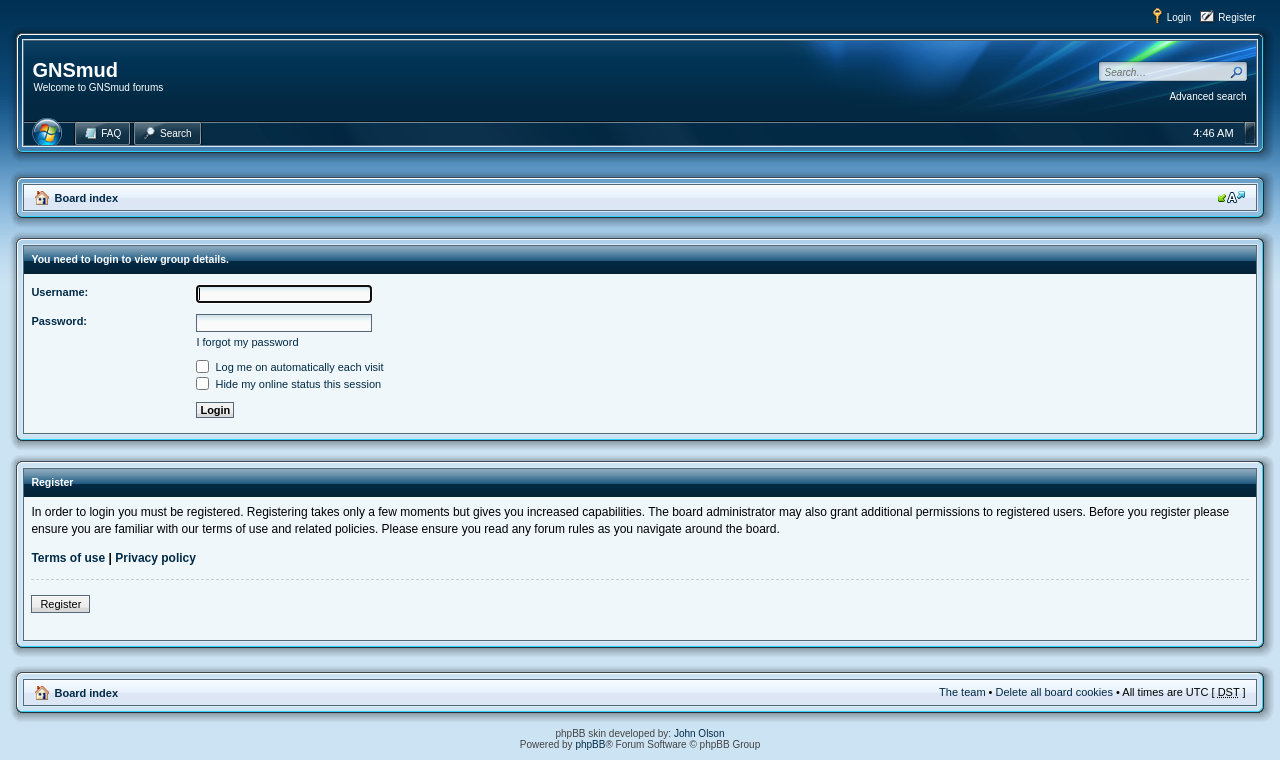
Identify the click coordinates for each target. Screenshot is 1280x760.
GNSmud (75, 70)
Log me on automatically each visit (289, 367)
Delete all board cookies (1054, 692)
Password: (59, 321)
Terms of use (68, 558)
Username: (59, 292)
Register (1236, 17)
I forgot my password (247, 342)
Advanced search (1207, 96)
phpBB (590, 744)
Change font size (1231, 197)
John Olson (699, 733)
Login (1179, 17)
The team (962, 692)
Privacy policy (155, 558)
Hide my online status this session (288, 384)
